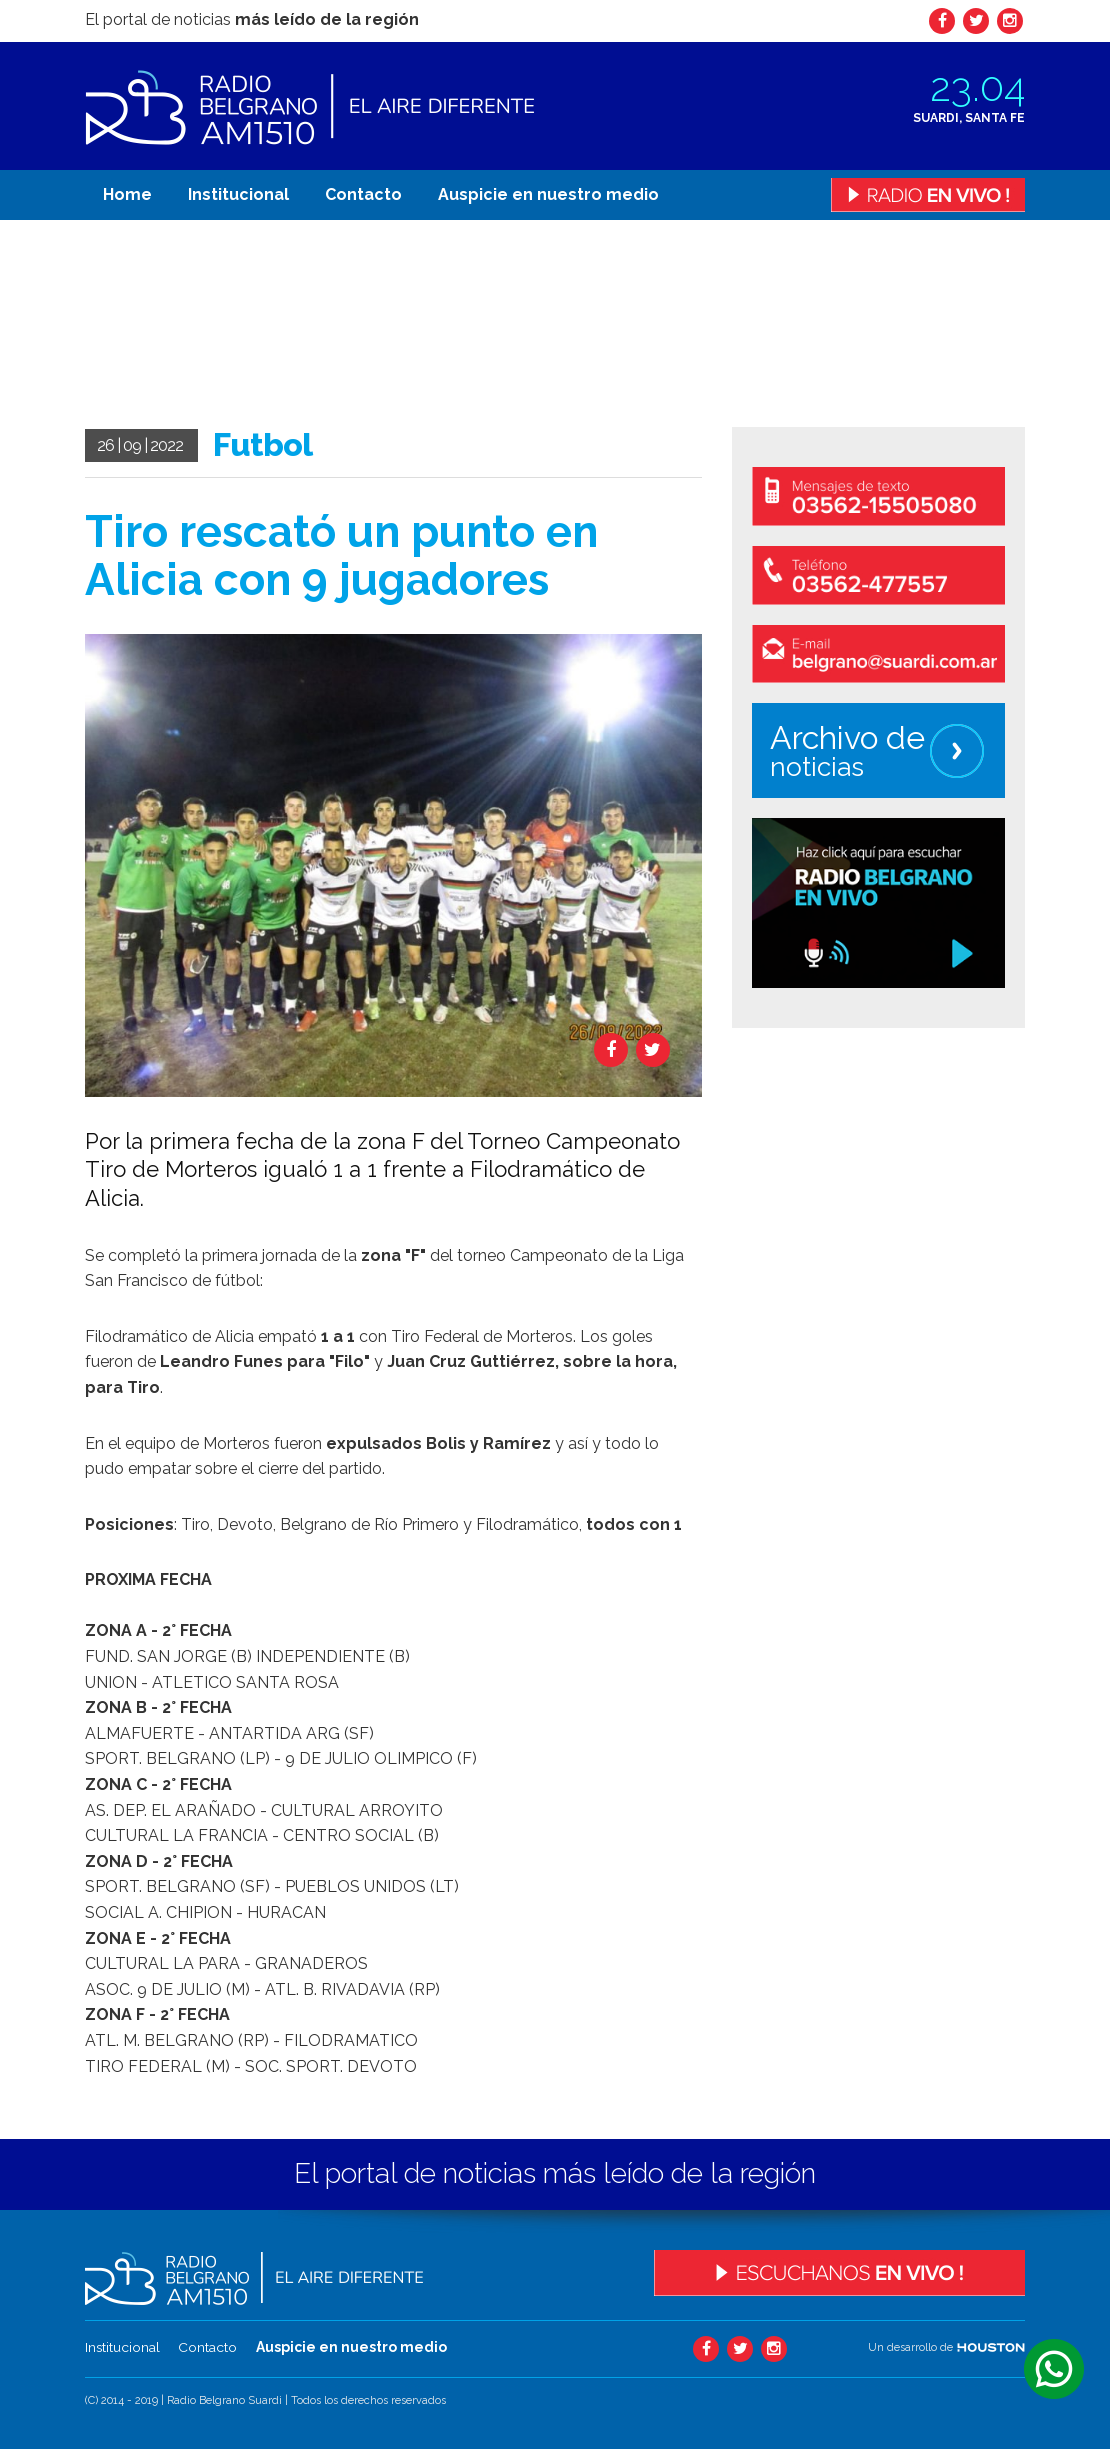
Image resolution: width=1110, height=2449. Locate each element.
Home (127, 194)
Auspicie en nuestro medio (548, 194)
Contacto (363, 194)
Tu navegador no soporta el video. (235, 325)
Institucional (238, 194)
